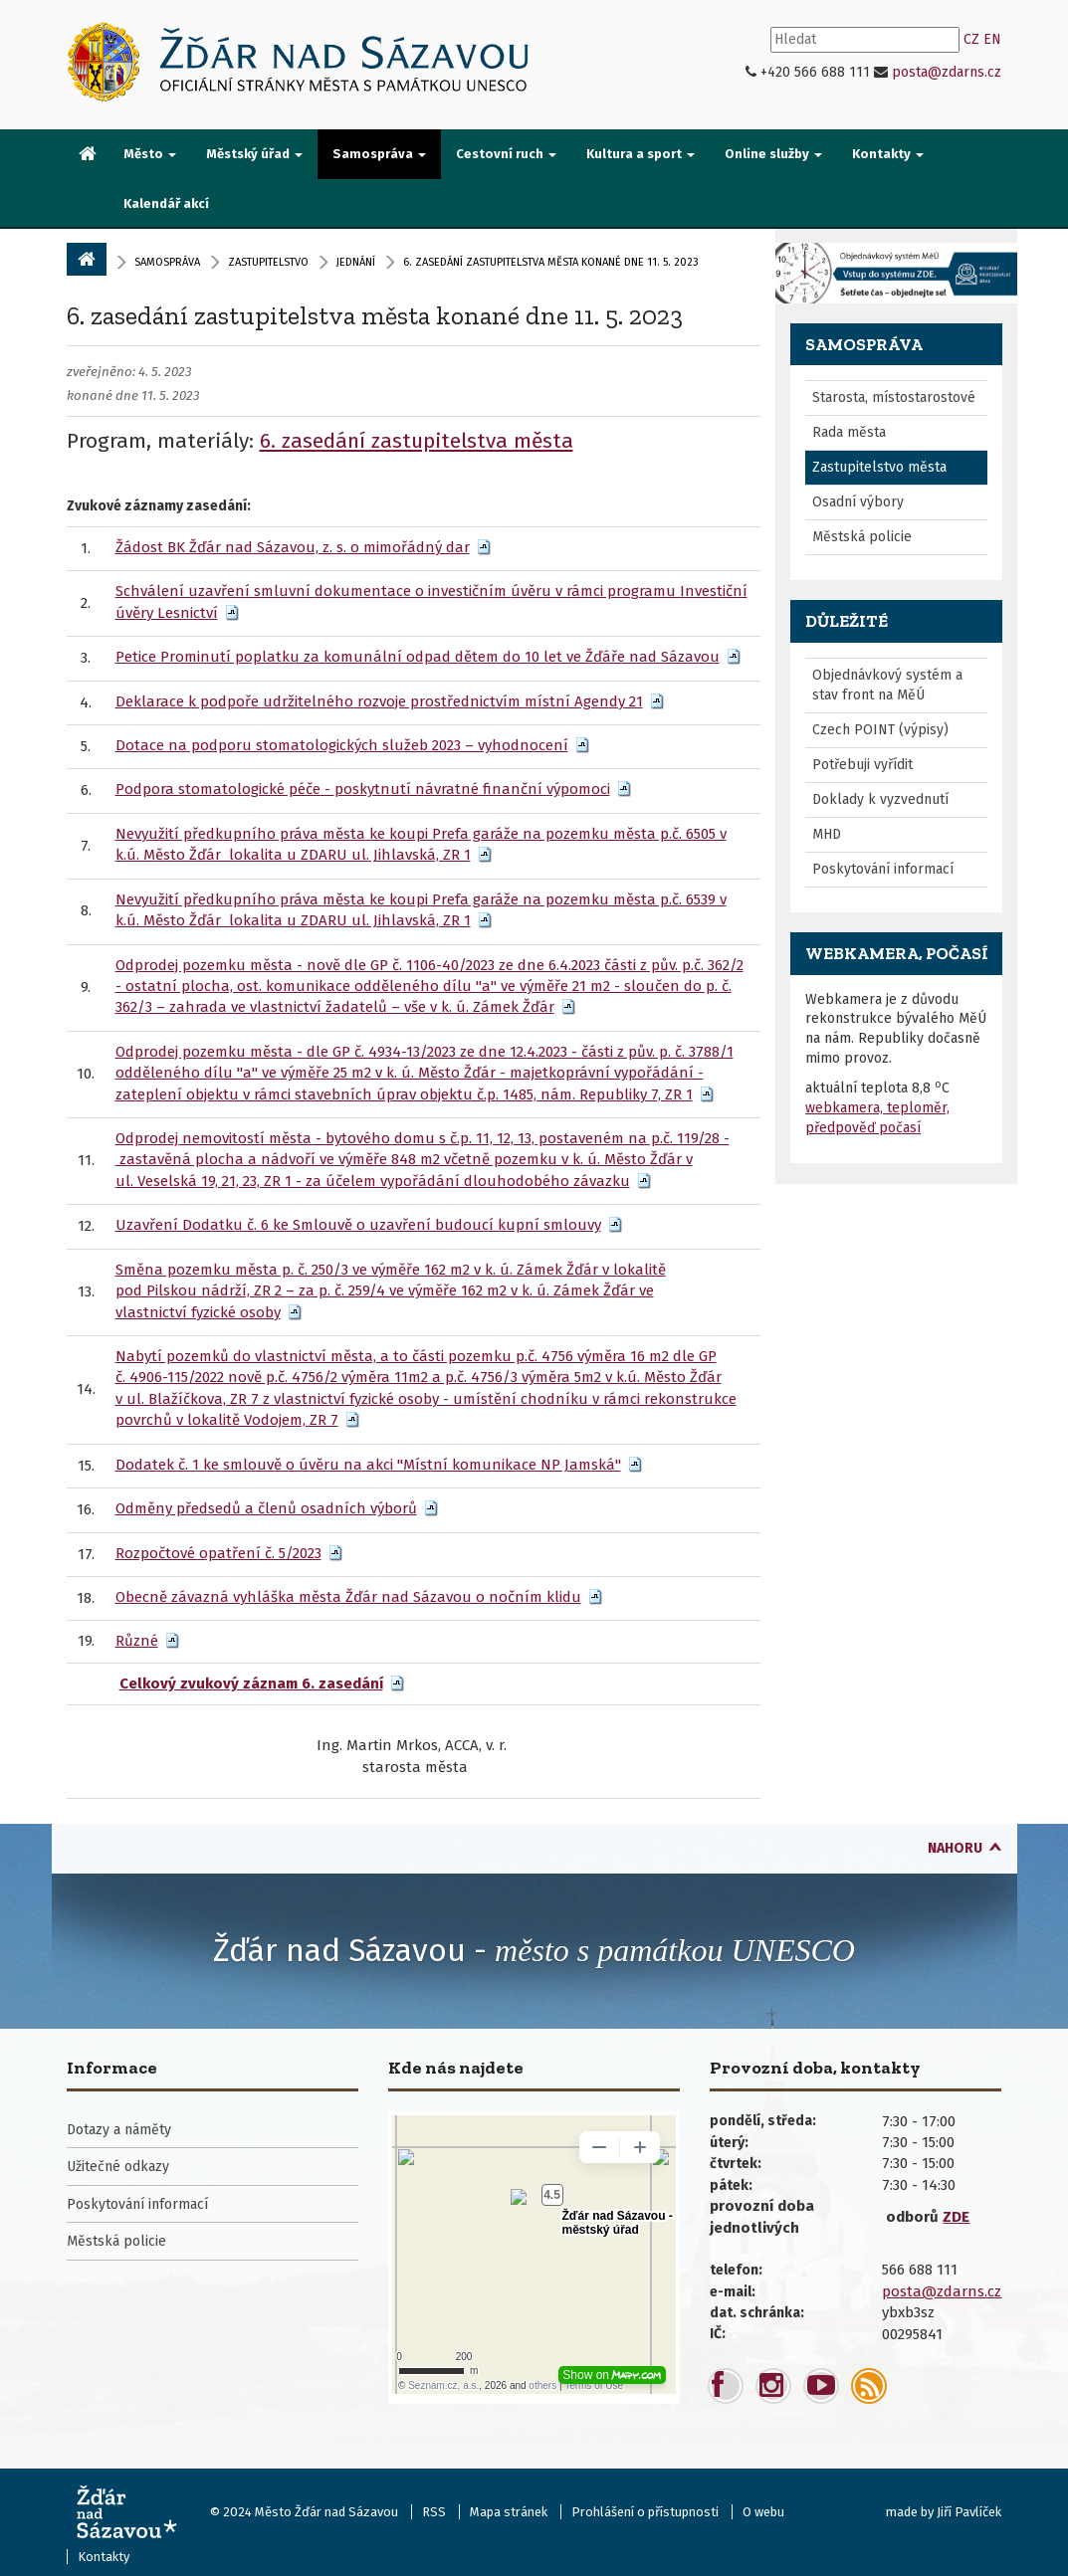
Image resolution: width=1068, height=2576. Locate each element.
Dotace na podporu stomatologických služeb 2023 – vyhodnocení (341, 745)
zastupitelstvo (268, 262)
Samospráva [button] (379, 153)
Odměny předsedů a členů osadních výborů (266, 1508)
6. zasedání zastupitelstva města (416, 441)
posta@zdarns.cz (946, 72)
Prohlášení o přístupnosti (645, 2511)
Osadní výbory (858, 502)
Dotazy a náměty (119, 2129)
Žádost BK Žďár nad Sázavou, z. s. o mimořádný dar (292, 547)
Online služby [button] (773, 153)
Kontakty (103, 2556)
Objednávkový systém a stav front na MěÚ (887, 685)
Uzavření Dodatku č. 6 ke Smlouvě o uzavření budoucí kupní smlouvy (358, 1225)
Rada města (849, 432)
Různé (136, 1641)
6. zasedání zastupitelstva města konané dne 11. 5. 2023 (375, 315)
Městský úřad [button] (254, 153)
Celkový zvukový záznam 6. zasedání (251, 1683)
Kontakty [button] (888, 153)
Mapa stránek (508, 2511)
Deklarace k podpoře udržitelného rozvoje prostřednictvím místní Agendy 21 (379, 701)
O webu (763, 2511)
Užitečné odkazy (118, 2166)
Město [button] (149, 153)
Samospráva (167, 262)
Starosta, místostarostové (893, 397)
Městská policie (862, 536)
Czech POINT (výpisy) (880, 729)
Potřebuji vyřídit (862, 764)
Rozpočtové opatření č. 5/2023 (218, 1553)
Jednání (355, 262)
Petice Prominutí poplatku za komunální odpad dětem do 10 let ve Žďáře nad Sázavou (417, 657)
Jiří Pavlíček (969, 2511)
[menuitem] (87, 155)
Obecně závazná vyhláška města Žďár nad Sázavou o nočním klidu (348, 1597)
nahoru (955, 1848)
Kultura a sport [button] (640, 153)
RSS (434, 2511)
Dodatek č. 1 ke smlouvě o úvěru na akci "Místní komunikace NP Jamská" (368, 1465)
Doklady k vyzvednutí (880, 799)
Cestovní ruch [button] (506, 153)
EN (992, 39)
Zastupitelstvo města (879, 467)
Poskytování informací (883, 869)
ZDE (956, 2217)
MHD (826, 834)
